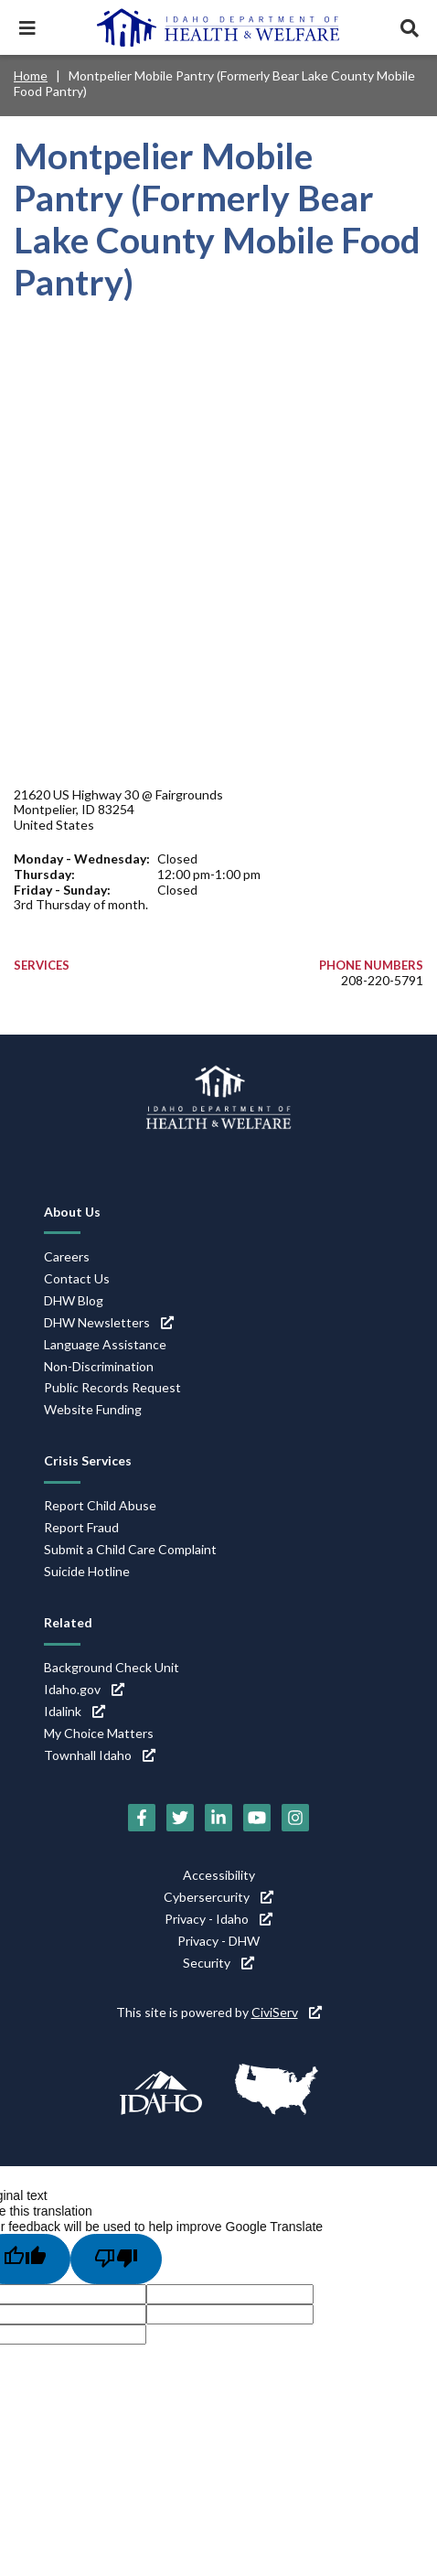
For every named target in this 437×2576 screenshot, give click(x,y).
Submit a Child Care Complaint (130, 1549)
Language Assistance (105, 1344)
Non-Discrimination (99, 1366)
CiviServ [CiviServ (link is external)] (286, 2012)
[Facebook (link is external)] (141, 1817)
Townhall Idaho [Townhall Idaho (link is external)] (99, 1755)
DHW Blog (73, 1300)
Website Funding (93, 1409)
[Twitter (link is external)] (180, 1817)
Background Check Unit (111, 1667)
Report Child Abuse (100, 1505)
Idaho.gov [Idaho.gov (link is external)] (84, 1689)
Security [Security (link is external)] (218, 1962)
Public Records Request (112, 1387)
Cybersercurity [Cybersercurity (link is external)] (218, 1897)
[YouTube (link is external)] (257, 1817)
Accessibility (219, 1875)
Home (31, 75)
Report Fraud (81, 1527)
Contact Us (77, 1278)
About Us (72, 1211)
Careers (67, 1256)
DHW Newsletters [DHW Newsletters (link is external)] (109, 1322)
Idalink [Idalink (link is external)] (74, 1711)
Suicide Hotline (87, 1571)
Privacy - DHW (218, 1940)
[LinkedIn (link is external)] (218, 1817)
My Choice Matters (99, 1733)
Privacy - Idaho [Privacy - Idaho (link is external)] (218, 1919)
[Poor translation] (116, 2258)
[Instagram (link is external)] (295, 1817)
